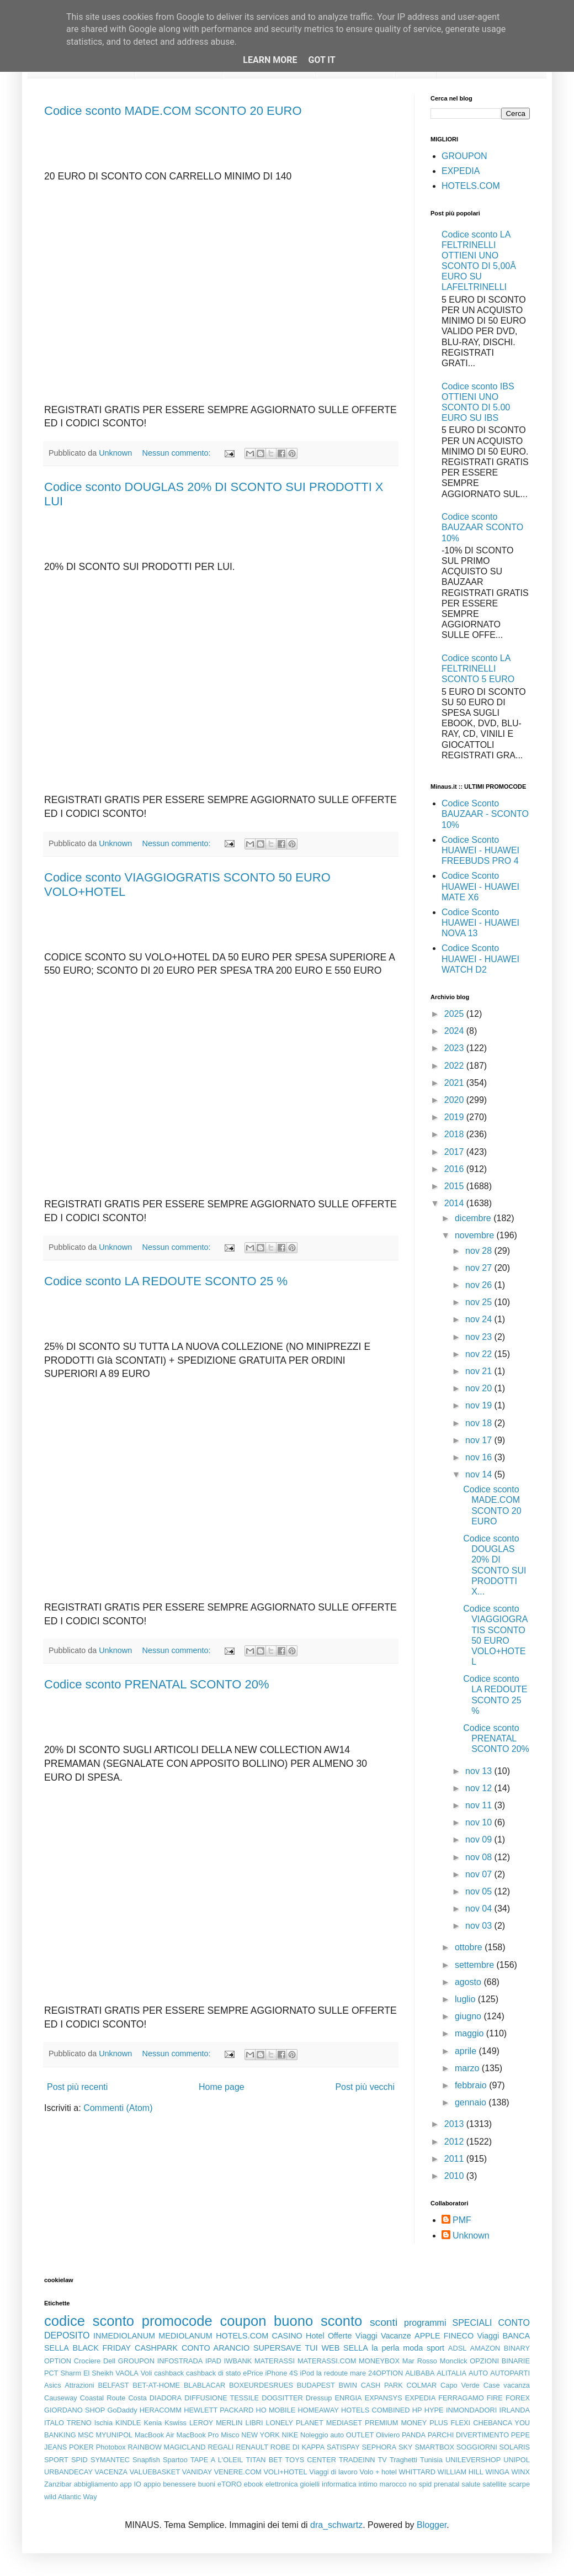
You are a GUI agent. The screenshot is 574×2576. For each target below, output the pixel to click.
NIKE (289, 2435)
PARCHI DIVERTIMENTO (468, 2435)
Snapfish (146, 2460)
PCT (51, 2373)
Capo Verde (460, 2385)
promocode (177, 2321)
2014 (455, 1203)
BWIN (347, 2385)
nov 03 (479, 1925)
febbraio (472, 2085)
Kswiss (175, 2423)
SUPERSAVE (277, 2347)
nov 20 (479, 1388)
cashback (169, 2373)
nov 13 (479, 1771)
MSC (85, 2435)
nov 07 (479, 1874)
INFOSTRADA (180, 2361)
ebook (253, 2484)
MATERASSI (274, 2361)
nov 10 (479, 1822)
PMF (462, 2220)
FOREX (518, 2398)
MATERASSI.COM (326, 2361)
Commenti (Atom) (117, 2108)
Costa (137, 2398)
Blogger (432, 2525)
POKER (81, 2447)
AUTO (478, 2373)
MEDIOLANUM (185, 2335)
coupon (243, 2321)
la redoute (332, 2373)
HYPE (434, 2410)
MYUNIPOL (113, 2435)
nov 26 (479, 1285)
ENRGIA (348, 2398)
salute (470, 2484)
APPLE (427, 2335)
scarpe (519, 2484)
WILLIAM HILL (460, 2472)
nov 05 (479, 1891)
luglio (466, 1999)
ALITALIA (451, 2373)
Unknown (471, 2235)
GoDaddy (122, 2410)
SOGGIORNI (476, 2447)
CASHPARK (156, 2347)
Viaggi (488, 2335)
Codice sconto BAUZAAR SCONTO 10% (482, 527)
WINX (521, 2472)
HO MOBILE (276, 2410)
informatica (339, 2484)
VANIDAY (197, 2472)
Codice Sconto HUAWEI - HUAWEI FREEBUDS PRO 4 (480, 850)
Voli (146, 2373)
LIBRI (254, 2423)
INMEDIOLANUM (124, 2335)
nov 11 (479, 1805)
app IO (130, 2484)
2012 (455, 2141)
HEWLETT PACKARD (218, 2410)
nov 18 (479, 1423)
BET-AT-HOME (156, 2385)
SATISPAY (343, 2447)
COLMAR (422, 2385)
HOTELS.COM (471, 186)
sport (435, 2347)
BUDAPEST (316, 2385)
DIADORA (166, 2398)
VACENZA (111, 2472)
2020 (455, 1100)
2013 (455, 2124)
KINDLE (128, 2423)
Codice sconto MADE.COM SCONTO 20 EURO (173, 111)
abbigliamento (96, 2484)
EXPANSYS (383, 2398)
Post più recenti (77, 2087)
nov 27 (479, 1268)
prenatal (446, 2484)
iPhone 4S (281, 2373)
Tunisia (431, 2460)
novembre (476, 1235)
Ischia (103, 2423)
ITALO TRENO (68, 2423)
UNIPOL (516, 2460)
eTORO (229, 2484)
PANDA (414, 2435)
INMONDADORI (471, 2410)
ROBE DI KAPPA (297, 2447)
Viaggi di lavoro (333, 2472)
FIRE (495, 2398)
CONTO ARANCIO (215, 2347)
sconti (383, 2322)
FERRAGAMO (460, 2398)
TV (382, 2460)
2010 (455, 2176)
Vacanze (396, 2335)
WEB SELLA (345, 2347)
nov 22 (479, 1354)
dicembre (474, 1218)
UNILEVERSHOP (473, 2460)
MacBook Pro (198, 2435)
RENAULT (252, 2447)
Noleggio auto (322, 2435)
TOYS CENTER (310, 2460)
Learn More (270, 60)
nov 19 (479, 1405)
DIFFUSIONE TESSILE (221, 2398)
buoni (206, 2484)
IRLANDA (514, 2410)
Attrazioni (79, 2385)
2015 (455, 1186)
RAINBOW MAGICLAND (167, 2447)
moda (413, 2347)
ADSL (457, 2348)
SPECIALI (472, 2322)
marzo (468, 2068)
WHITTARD (416, 2472)
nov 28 (479, 1250)
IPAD (213, 2361)
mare (358, 2373)
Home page (222, 2087)
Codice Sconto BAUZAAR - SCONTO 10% (485, 814)
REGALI (220, 2447)
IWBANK (238, 2361)
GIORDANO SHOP (74, 2410)
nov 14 (479, 1474)
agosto (469, 1982)
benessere (179, 2484)
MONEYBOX (379, 2361)
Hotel (315, 2335)
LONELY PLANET (294, 2423)
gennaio (471, 2102)
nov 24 (479, 1319)
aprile (467, 2051)
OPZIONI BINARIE (500, 2361)
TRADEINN (357, 2460)
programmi (425, 2322)
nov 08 (479, 1857)
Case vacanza (506, 2385)
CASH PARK (382, 2385)
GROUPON (464, 156)
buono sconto (318, 2321)
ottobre (470, 1947)
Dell (109, 2361)
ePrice (253, 2373)
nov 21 (479, 1371)
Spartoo (175, 2460)
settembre (476, 1965)
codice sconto (89, 2321)
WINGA (497, 2472)
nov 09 (479, 1839)
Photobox (111, 2447)
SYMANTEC (110, 2460)
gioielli (310, 2484)
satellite (494, 2484)
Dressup (319, 2398)
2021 (455, 1083)
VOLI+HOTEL (285, 2472)
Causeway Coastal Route (84, 2398)
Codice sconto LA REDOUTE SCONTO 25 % (166, 1281)
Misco (230, 2435)
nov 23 (479, 1337)
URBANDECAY (68, 2472)
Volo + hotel (377, 2472)
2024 (455, 1031)
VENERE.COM (238, 2472)
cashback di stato (213, 2373)
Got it (321, 60)
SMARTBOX (434, 2447)
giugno (469, 2016)
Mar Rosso (419, 2361)
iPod (307, 2373)
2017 (455, 1152)
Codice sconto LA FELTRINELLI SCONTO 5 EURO (478, 668)
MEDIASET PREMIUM (362, 2423)
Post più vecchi (365, 2087)
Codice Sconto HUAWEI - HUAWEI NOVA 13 (480, 922)
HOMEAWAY (318, 2410)
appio (152, 2484)
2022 (455, 1065)
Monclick (453, 2361)
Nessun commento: (177, 452)
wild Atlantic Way (70, 2497)
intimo (368, 2484)
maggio (470, 2033)
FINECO (459, 2335)
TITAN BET (264, 2460)
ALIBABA (419, 2373)
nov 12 (479, 1788)
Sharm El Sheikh (86, 2373)
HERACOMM (161, 2410)
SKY (405, 2447)
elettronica (281, 2484)
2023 (455, 1048)
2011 (455, 2158)
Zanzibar (58, 2484)
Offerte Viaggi (353, 2335)
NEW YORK (260, 2435)
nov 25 (479, 1302)
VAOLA (127, 2373)
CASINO (287, 2335)
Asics (52, 2385)
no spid (420, 2484)
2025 (455, 1013)
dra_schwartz (336, 2525)
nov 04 (479, 1908)
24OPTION (385, 2373)
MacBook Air (154, 2435)
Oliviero (388, 2435)
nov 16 (479, 1457)
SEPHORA (379, 2447)
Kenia (153, 2423)
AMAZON (485, 2348)
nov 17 (479, 1440)
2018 (455, 1134)
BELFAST (113, 2385)
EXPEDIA (461, 171)
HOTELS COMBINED (375, 2410)
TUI (311, 2347)
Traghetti (403, 2460)
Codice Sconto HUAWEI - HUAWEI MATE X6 (480, 886)
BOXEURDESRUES (261, 2385)
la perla (386, 2347)
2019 (455, 1117)
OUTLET (360, 2435)
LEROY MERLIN (216, 2423)
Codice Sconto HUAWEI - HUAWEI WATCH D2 (480, 958)
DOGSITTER (282, 2398)
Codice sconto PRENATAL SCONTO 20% (156, 1684)
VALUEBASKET (155, 2472)
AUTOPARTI (510, 2373)
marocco (393, 2484)
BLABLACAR (204, 2385)
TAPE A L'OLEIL (216, 2460)
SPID (79, 2460)
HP (417, 2410)
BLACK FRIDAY (102, 2347)
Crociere (87, 2361)
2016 (455, 1169)
